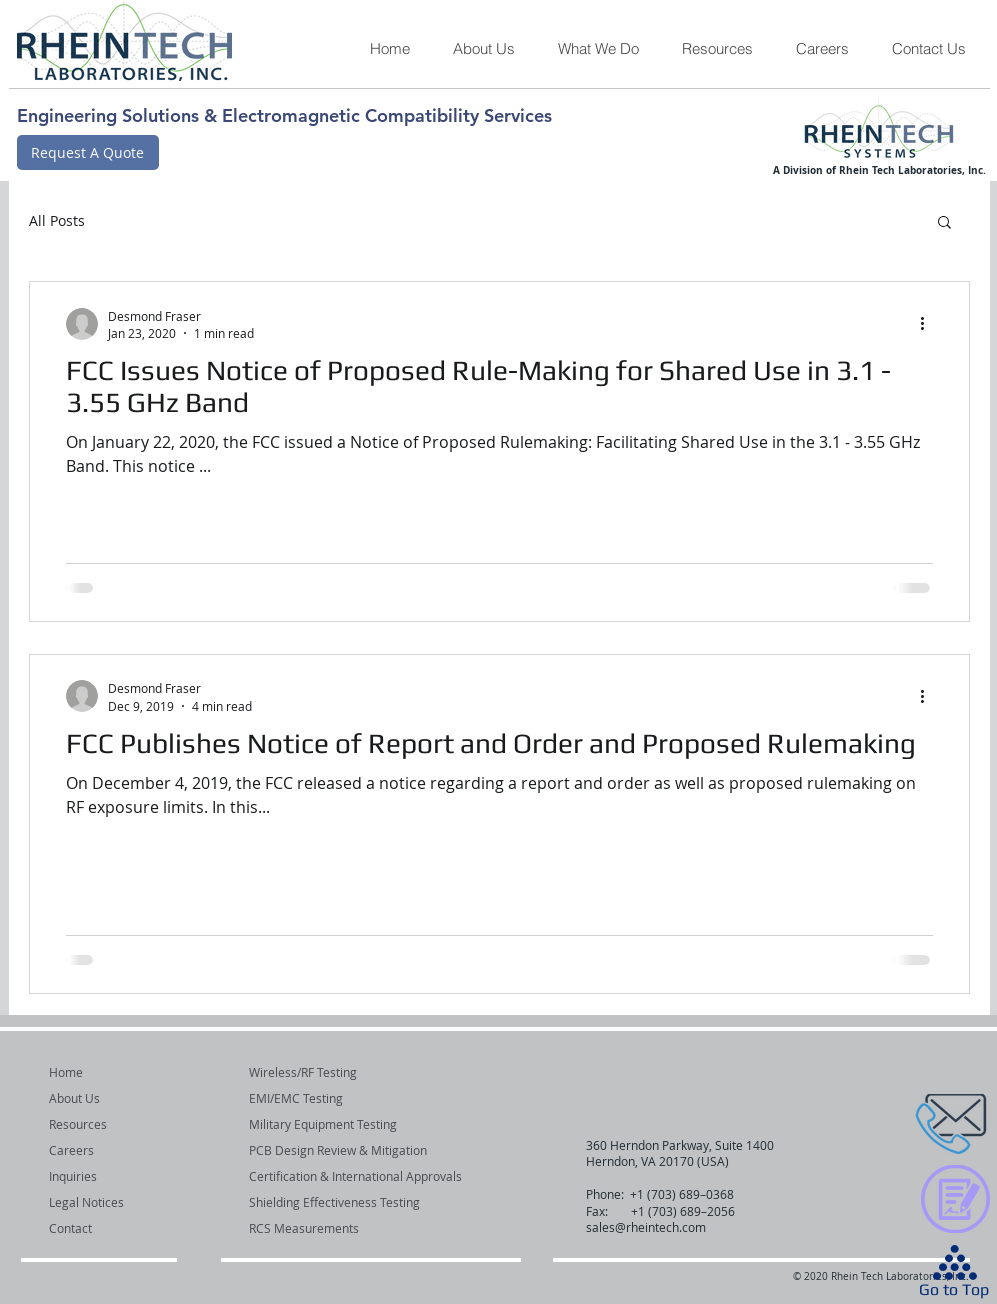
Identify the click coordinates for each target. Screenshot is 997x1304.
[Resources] (102, 1124)
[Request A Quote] (88, 152)
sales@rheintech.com (646, 1227)
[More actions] (930, 324)
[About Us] (102, 1098)
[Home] (102, 1072)
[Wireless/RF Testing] (365, 1072)
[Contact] (102, 1228)
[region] (906, 1125)
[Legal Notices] (102, 1202)
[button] (598, 48)
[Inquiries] (102, 1176)
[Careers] (102, 1150)
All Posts (57, 220)
